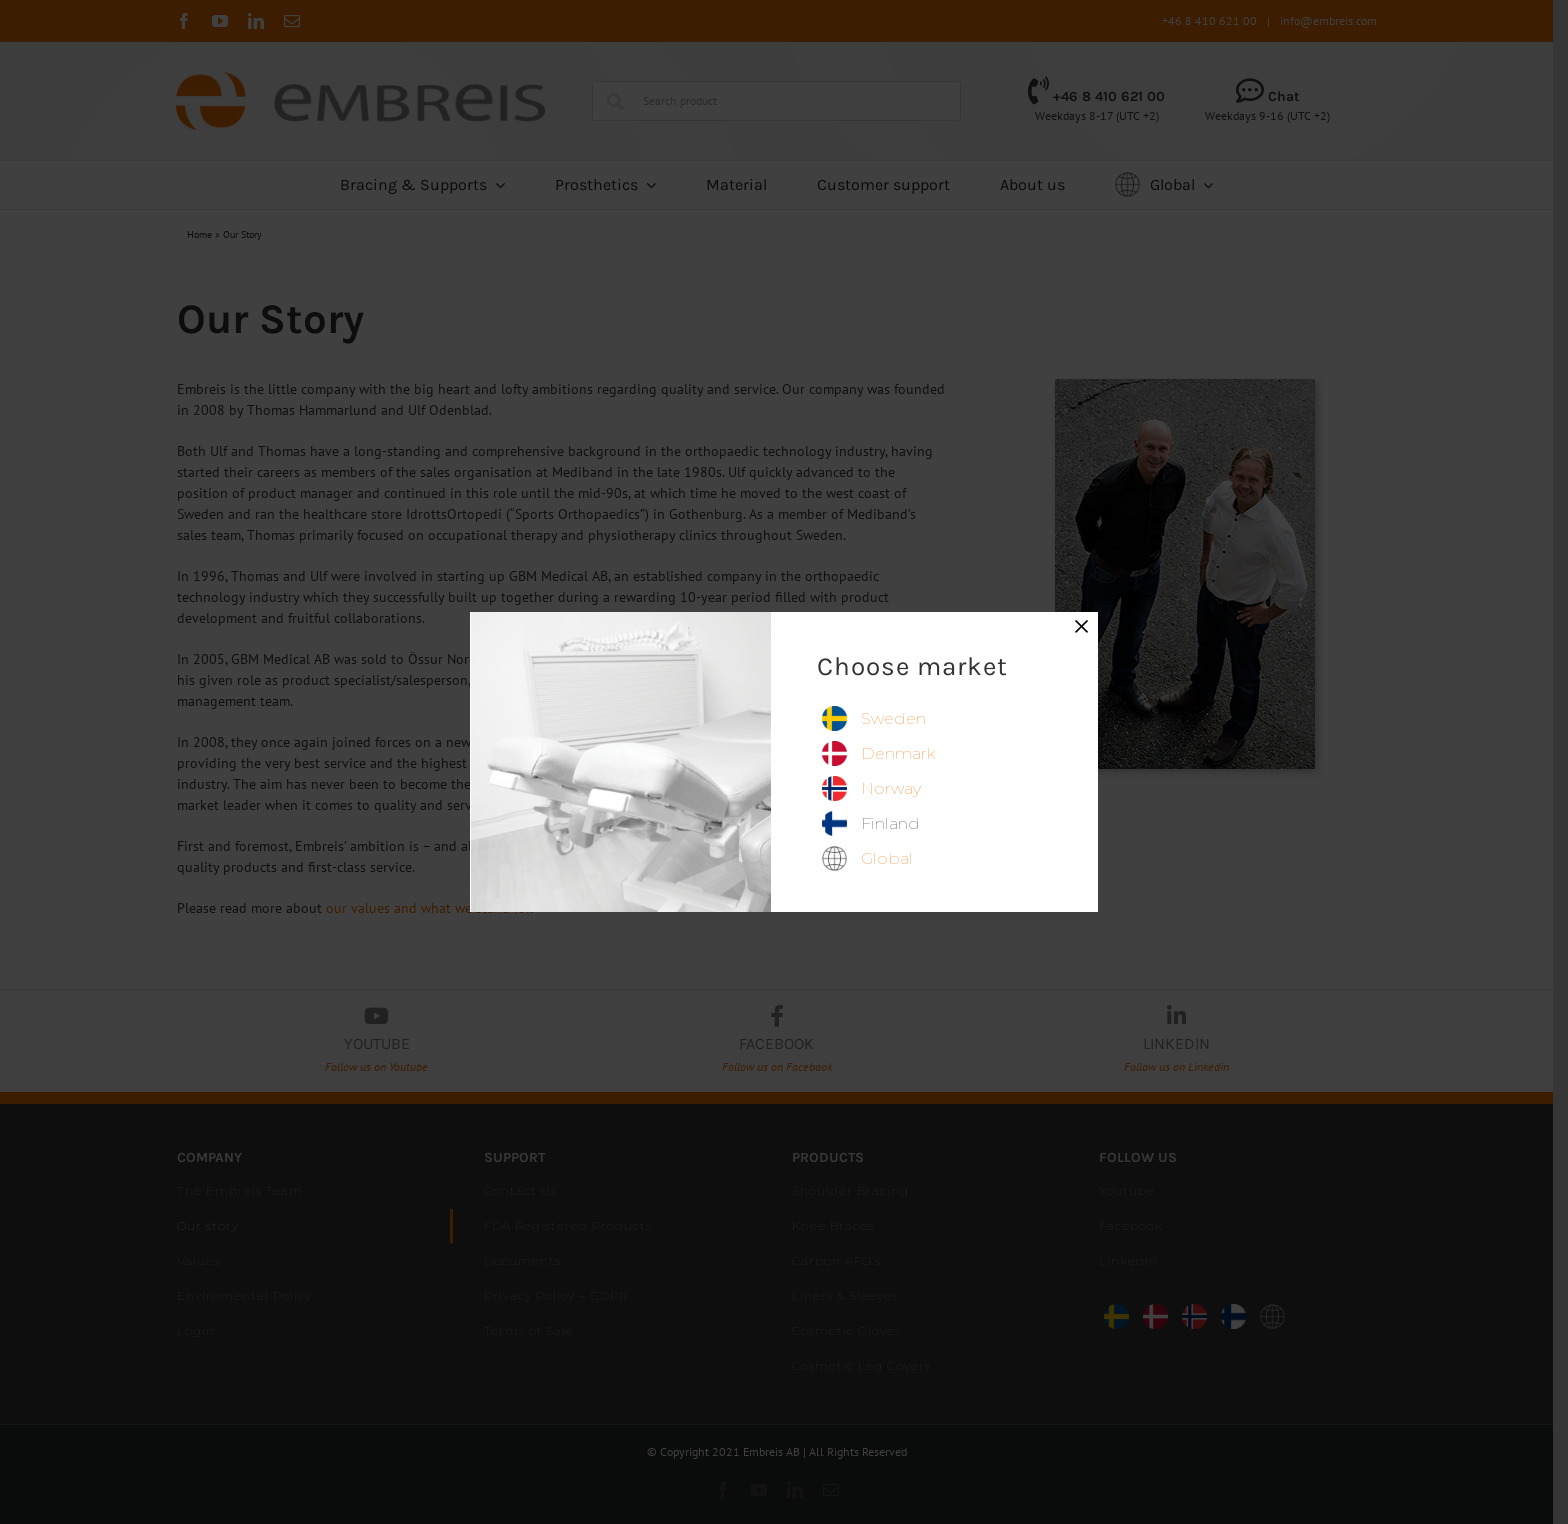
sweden (893, 718)
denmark (898, 753)
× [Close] (1082, 626)
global (887, 858)
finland (890, 823)
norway (891, 788)
